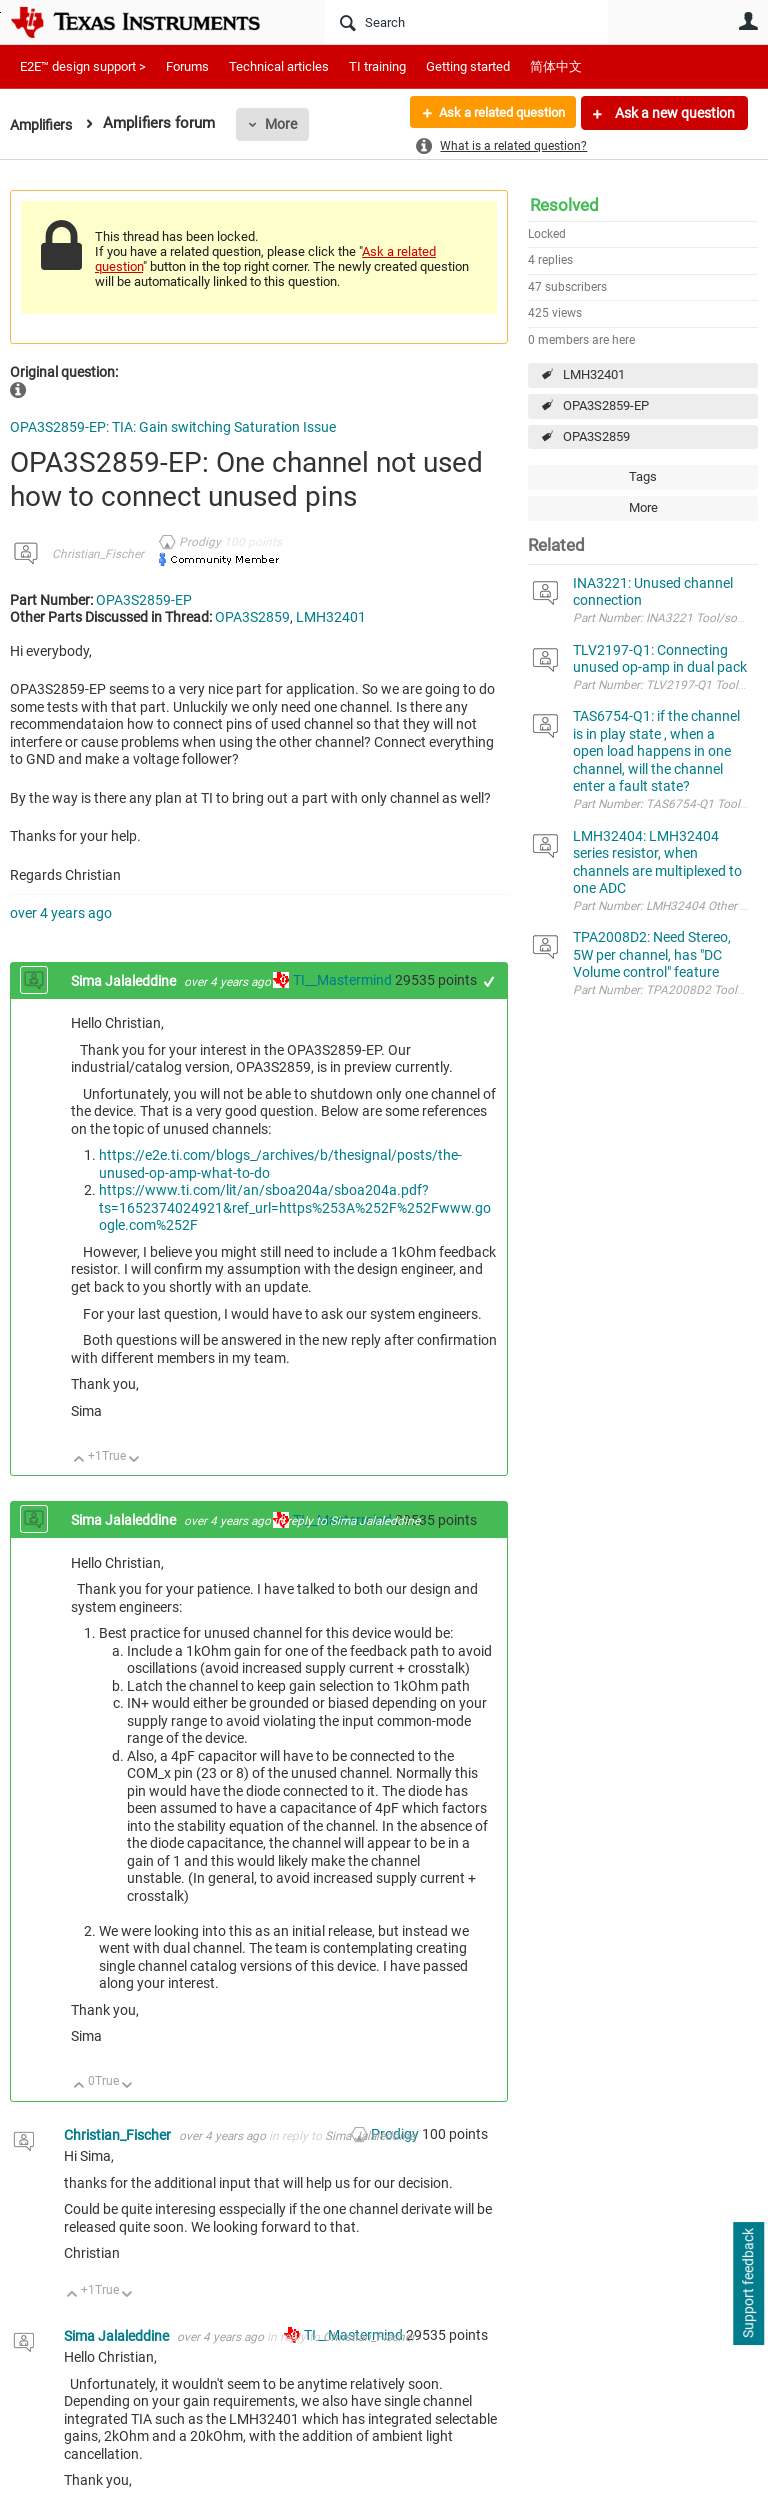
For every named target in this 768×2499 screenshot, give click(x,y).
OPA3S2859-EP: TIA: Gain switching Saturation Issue (173, 427)
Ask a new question (673, 113)
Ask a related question (494, 113)
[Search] (466, 22)
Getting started (468, 66)
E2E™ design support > (83, 66)
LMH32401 (594, 374)
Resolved (564, 205)
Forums (187, 66)
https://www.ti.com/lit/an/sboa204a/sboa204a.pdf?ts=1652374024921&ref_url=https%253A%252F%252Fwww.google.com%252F (295, 1207)
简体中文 (556, 66)
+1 (489, 981)
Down (134, 1460)
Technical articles (279, 66)
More (287, 124)
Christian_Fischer (98, 554)
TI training (377, 66)
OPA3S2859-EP (606, 405)
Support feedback (748, 2284)
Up (79, 1460)
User (748, 21)
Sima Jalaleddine (125, 981)
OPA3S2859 (596, 436)
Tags (643, 476)
